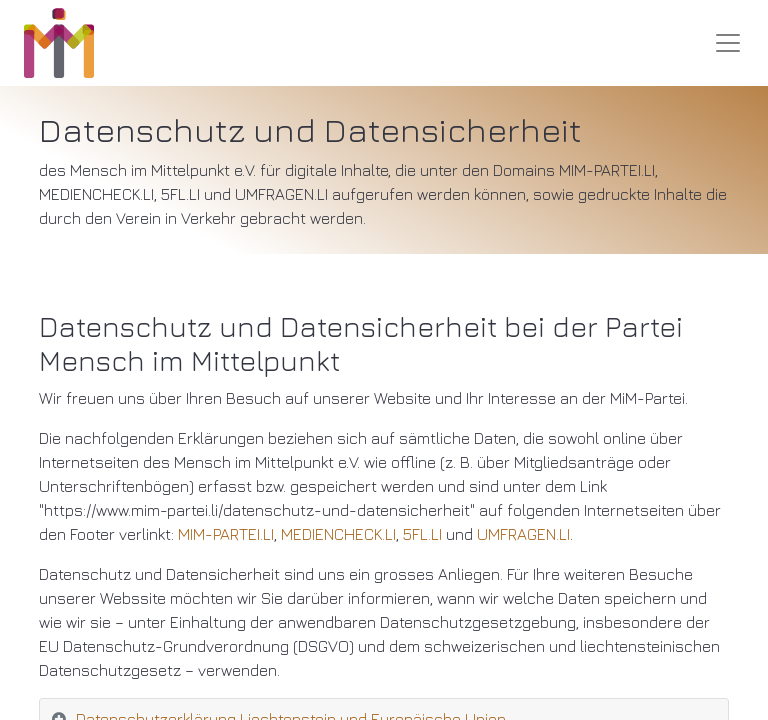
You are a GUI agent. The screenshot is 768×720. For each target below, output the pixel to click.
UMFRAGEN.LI (523, 534)
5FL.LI (422, 534)
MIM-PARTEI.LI (226, 534)
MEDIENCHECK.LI (338, 534)
